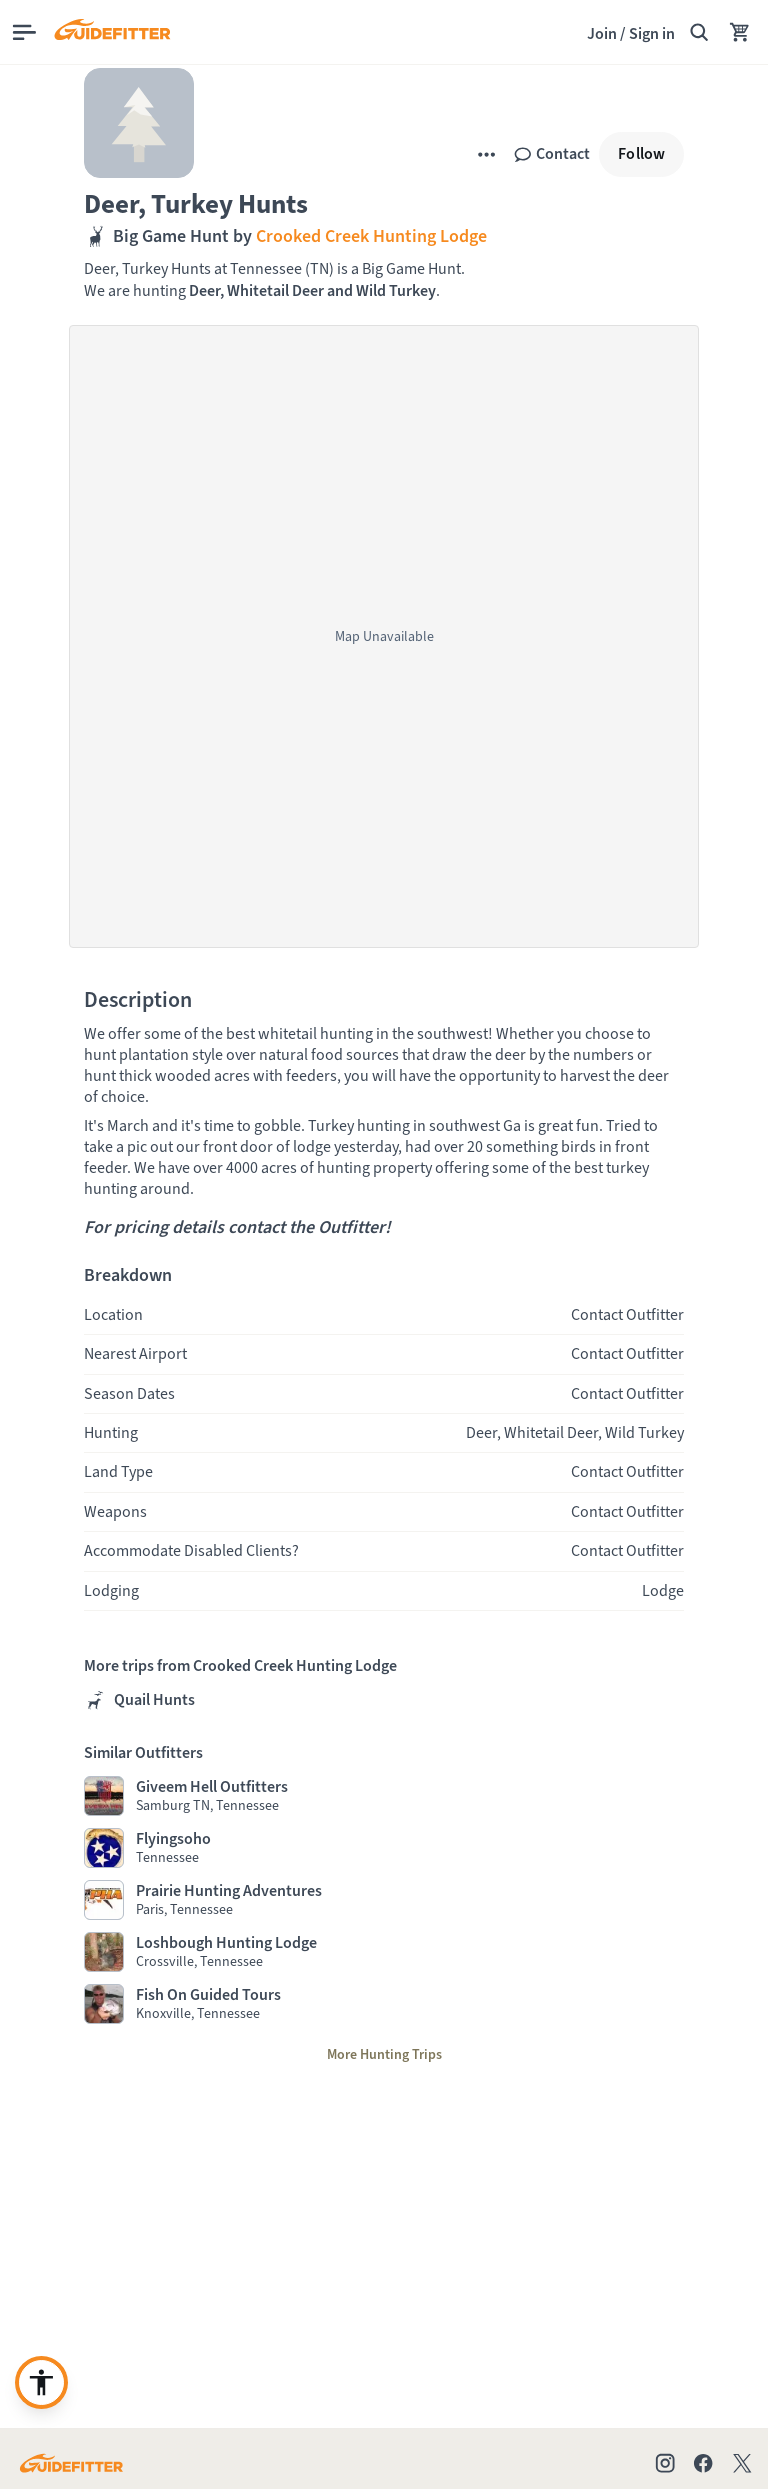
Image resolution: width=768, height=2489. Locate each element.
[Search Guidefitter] (699, 32)
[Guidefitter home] (112, 31)
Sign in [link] (652, 33)
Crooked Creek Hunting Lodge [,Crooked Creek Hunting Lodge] (369, 236)
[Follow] (641, 154)
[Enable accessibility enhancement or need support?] (41, 2382)
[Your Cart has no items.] (740, 32)
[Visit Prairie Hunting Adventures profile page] (384, 1900)
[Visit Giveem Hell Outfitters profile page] (384, 1796)
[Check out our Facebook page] (703, 2463)
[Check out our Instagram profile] (665, 2463)
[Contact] (552, 154)
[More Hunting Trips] (384, 2055)
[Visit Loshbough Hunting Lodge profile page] (384, 1952)
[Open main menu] (24, 32)
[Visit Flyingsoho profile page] (384, 1848)
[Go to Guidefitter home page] (71, 2463)
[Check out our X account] (745, 2463)
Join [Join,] (602, 33)
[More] (486, 154)
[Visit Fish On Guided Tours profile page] (384, 2004)
